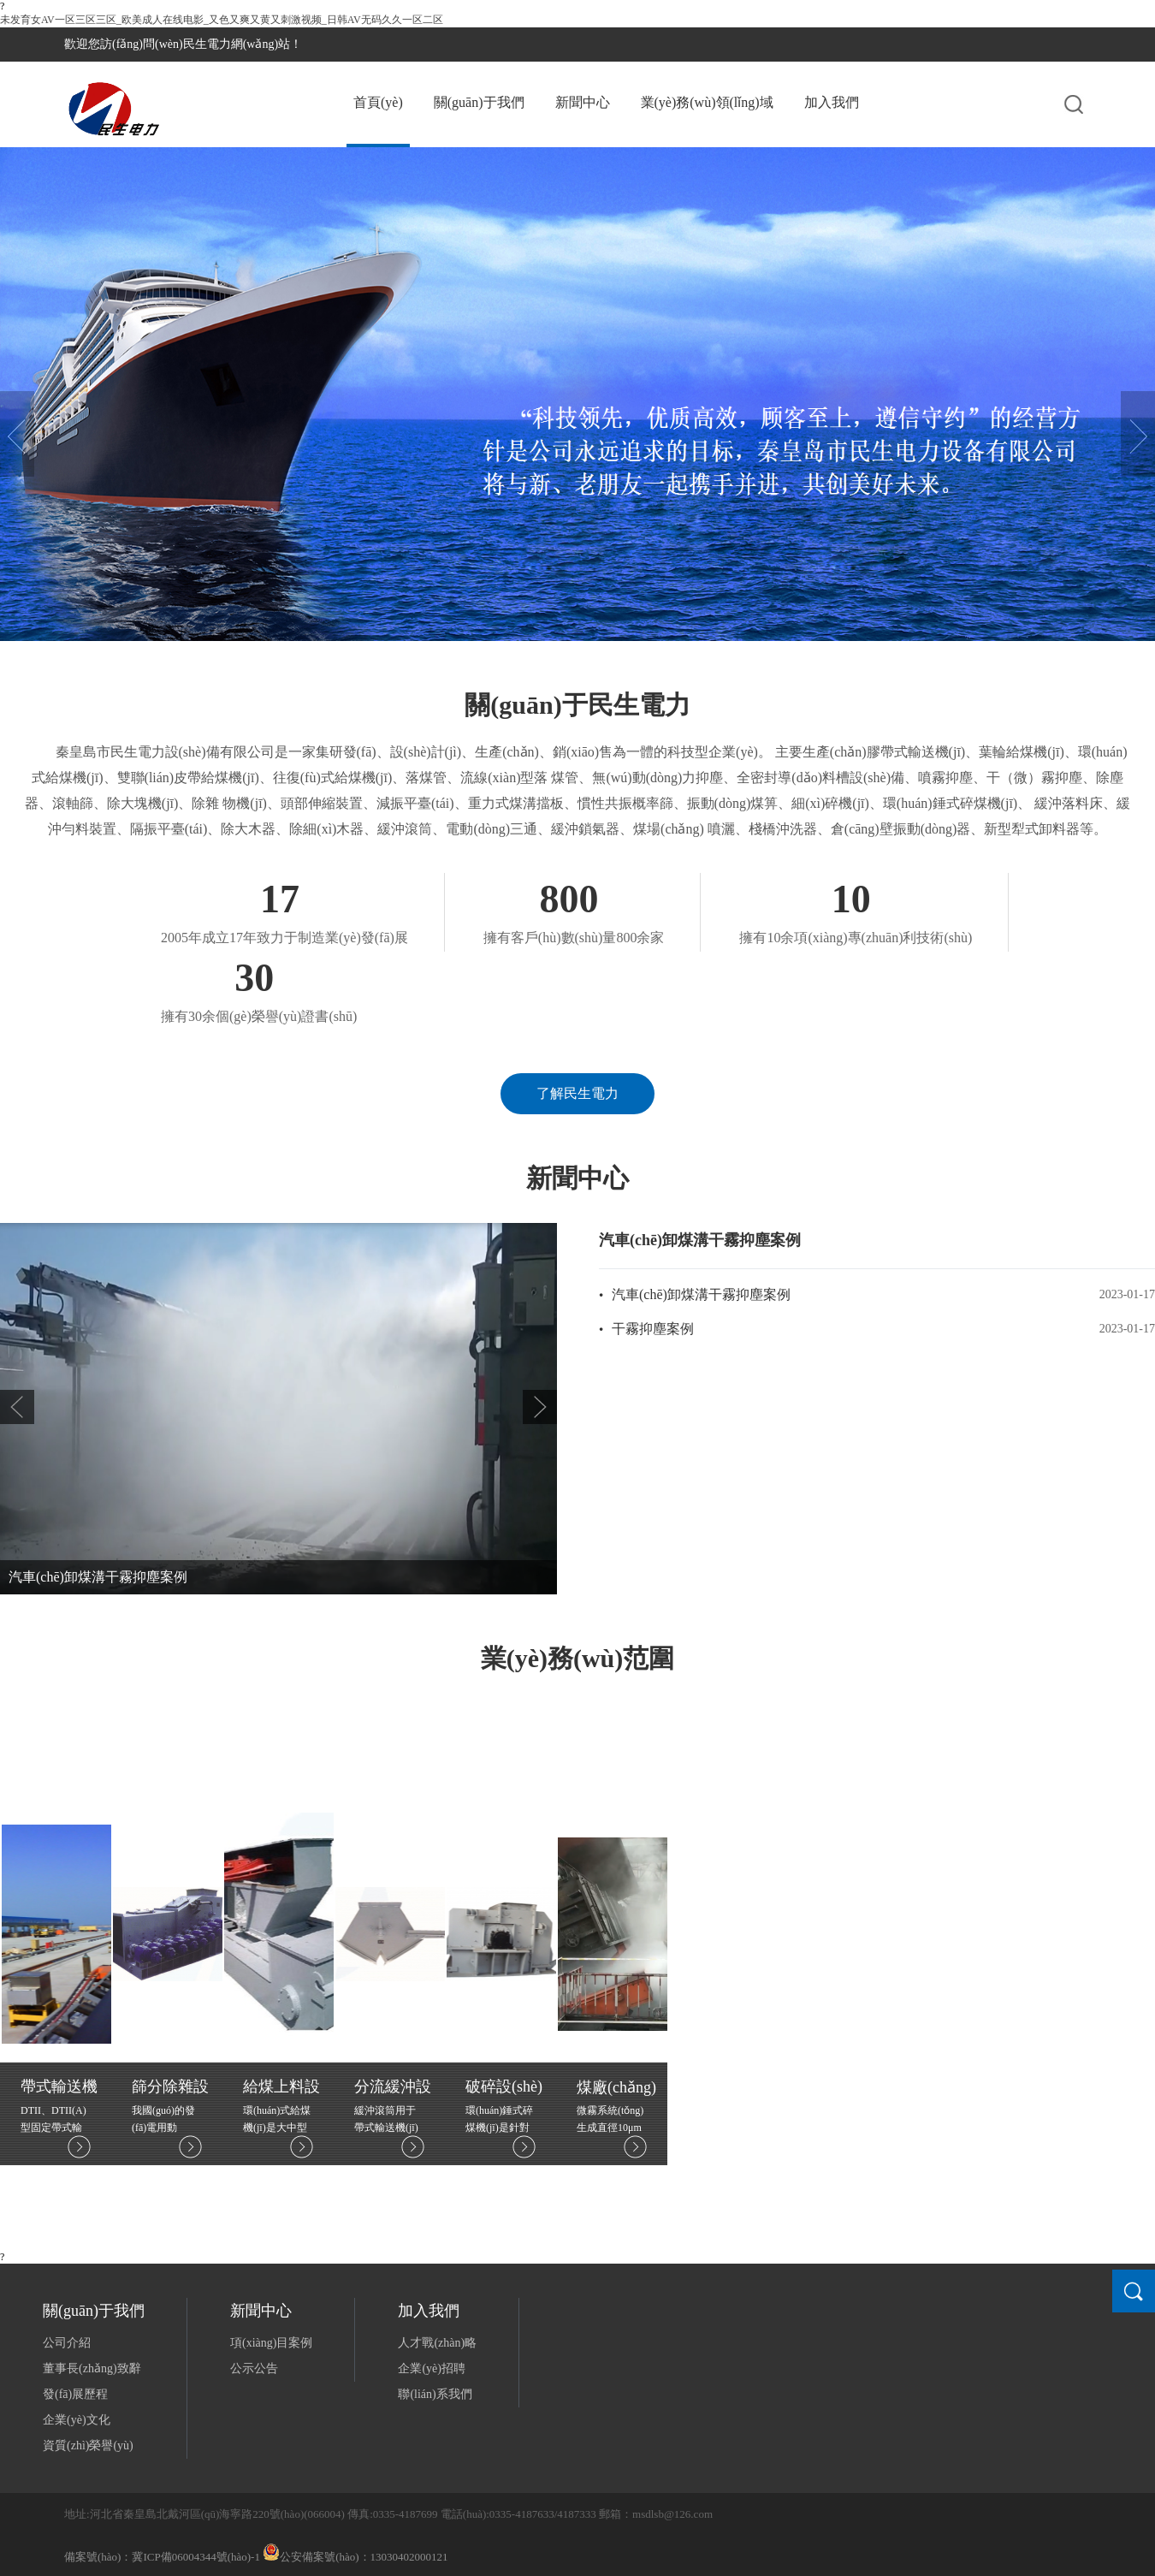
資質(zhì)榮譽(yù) (88, 2445)
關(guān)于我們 (479, 102)
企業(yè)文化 (76, 2419)
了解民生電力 (577, 1093)
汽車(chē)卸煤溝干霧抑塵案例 (98, 1577)
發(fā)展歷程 (75, 2394)
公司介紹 (67, 2342)
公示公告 (254, 2368)
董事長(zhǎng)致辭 (92, 2368)
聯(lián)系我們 (434, 2394)
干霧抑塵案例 (653, 1328)
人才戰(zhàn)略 (437, 2342)
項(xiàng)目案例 (271, 2342)
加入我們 (831, 102)
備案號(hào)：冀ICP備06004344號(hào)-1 (162, 2556)
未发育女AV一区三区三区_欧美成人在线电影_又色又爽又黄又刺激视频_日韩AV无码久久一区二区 (221, 20)
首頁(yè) (378, 102)
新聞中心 (582, 102)
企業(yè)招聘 (431, 2368)
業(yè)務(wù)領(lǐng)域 (707, 102)
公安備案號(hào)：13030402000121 (355, 2556)
